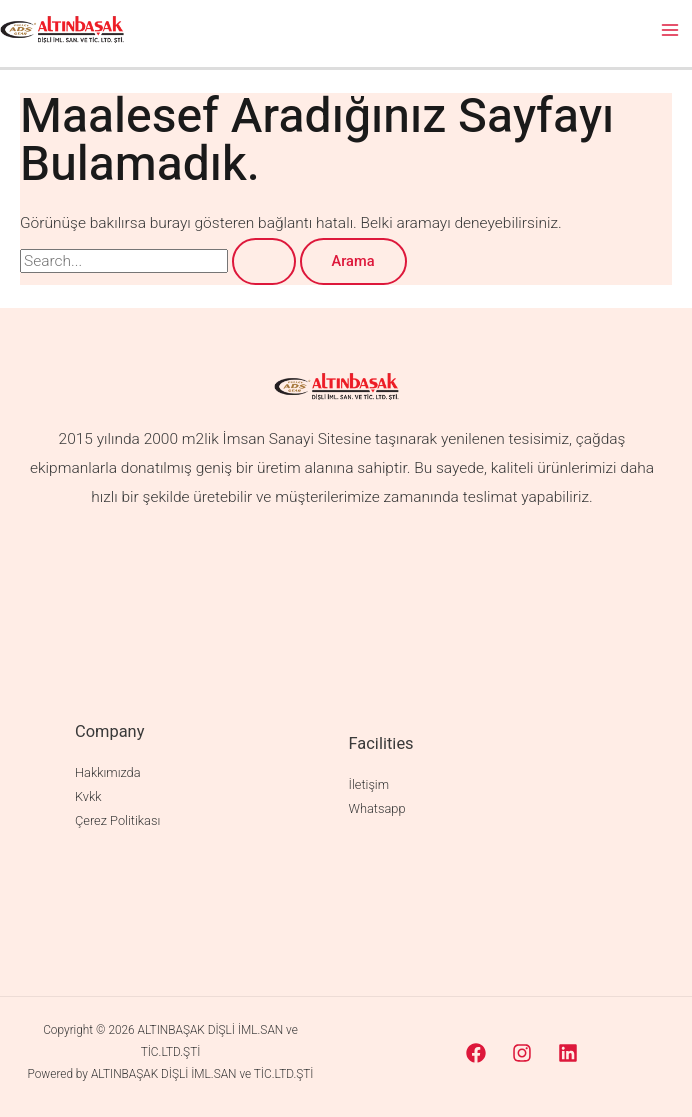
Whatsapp (377, 808)
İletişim (369, 784)
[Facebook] (476, 1053)
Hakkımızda (107, 772)
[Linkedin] (568, 1053)
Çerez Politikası (117, 820)
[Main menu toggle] (670, 29)
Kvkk (88, 796)
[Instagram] (522, 1053)
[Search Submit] (264, 261)
